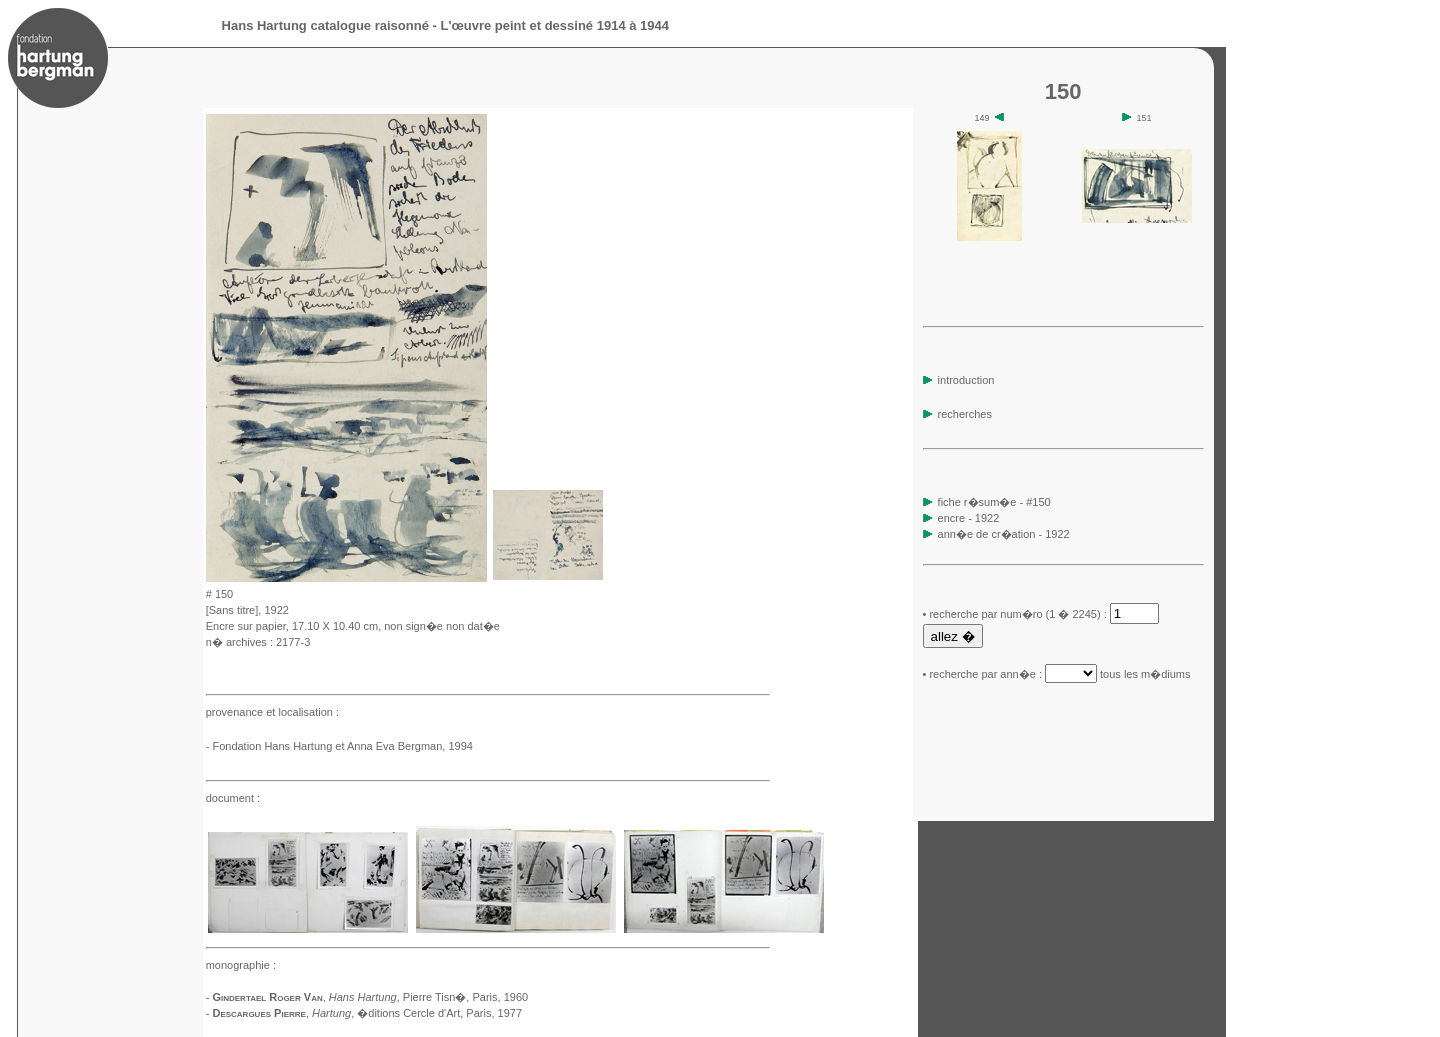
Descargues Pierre (258, 1013)
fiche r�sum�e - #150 (993, 502)
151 (1137, 118)
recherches (957, 414)
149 (990, 118)
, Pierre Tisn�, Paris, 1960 (428, 997)
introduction (959, 380)
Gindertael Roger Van (267, 997)
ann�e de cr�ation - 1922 (1004, 534)
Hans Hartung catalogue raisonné (325, 25)
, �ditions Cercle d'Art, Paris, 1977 (417, 1013)
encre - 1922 (969, 518)
